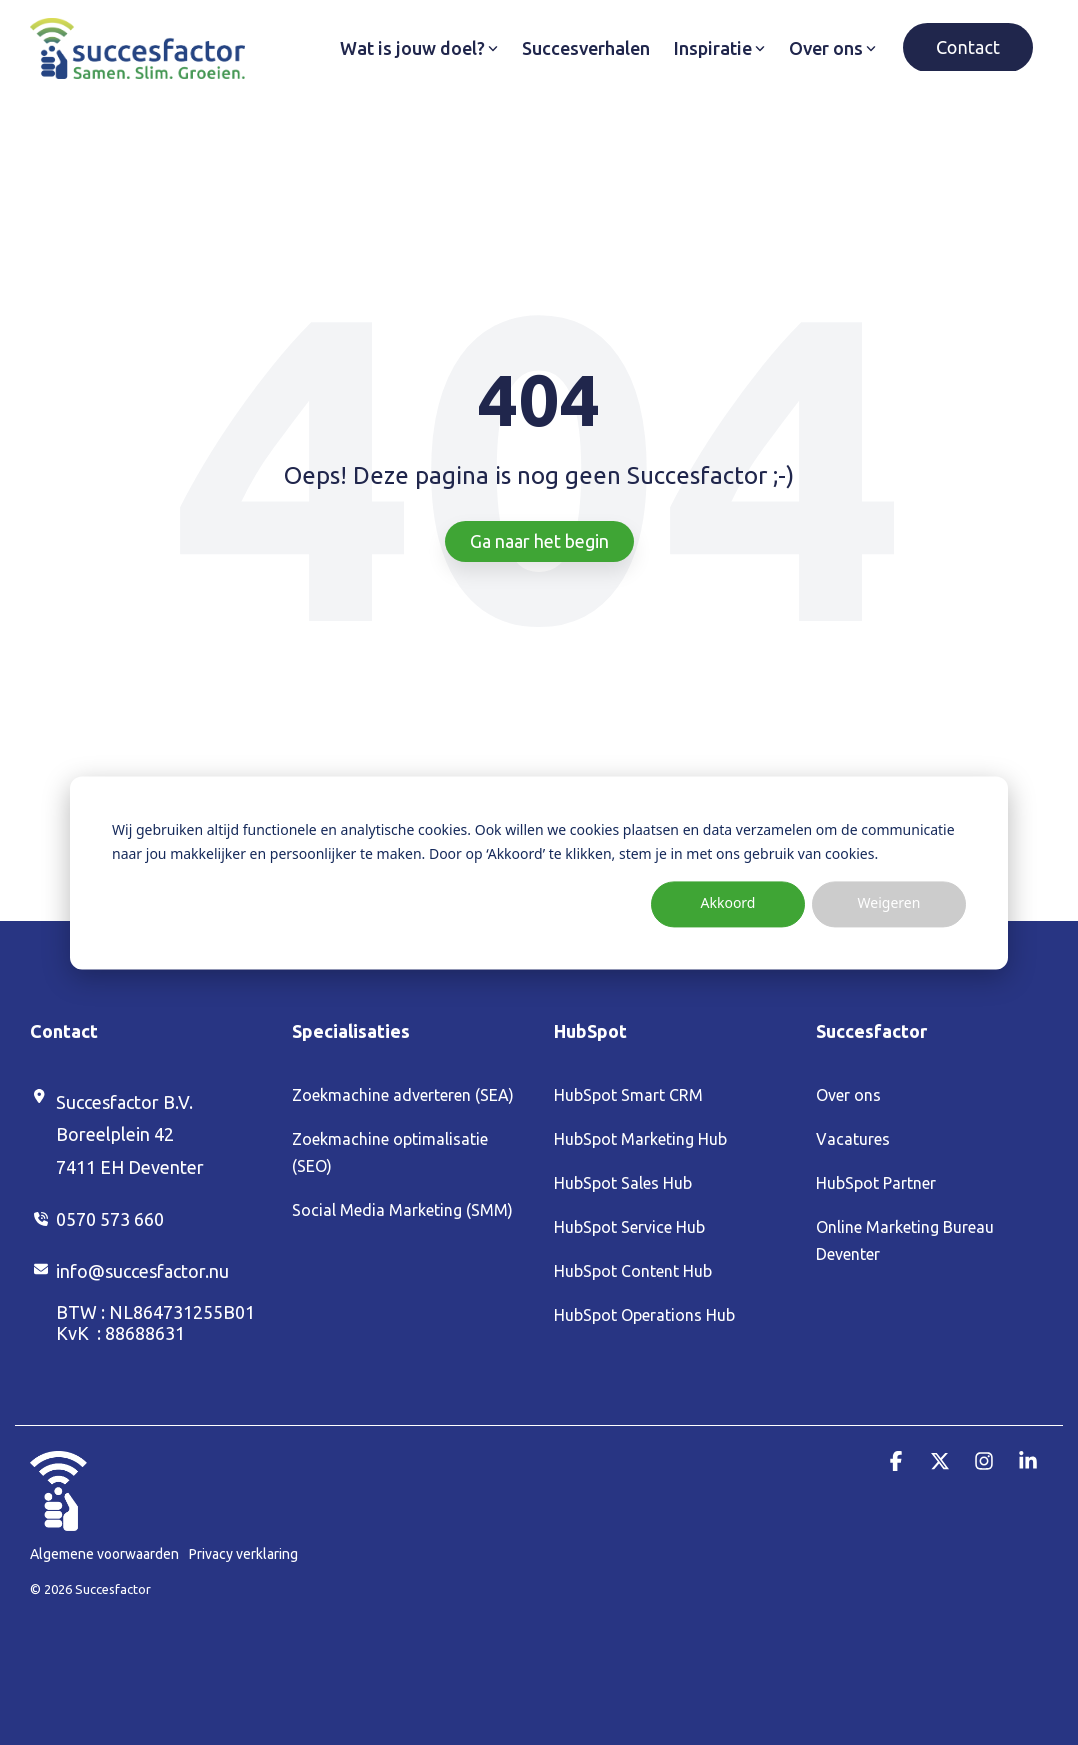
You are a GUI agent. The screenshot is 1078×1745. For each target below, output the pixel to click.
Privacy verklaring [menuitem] (243, 1554)
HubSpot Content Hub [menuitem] (633, 1271)
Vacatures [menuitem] (853, 1139)
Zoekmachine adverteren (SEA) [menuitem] (403, 1095)
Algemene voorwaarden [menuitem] (104, 1554)
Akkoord (728, 903)
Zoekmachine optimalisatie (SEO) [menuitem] (392, 1152)
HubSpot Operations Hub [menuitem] (644, 1315)
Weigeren (889, 903)
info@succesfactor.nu (142, 1271)
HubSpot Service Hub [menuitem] (629, 1227)
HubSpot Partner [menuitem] (876, 1183)
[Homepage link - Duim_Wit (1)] (58, 1520)
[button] (898, 1461)
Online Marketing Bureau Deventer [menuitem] (907, 1240)
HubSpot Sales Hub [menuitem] (623, 1183)
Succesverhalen (586, 48)
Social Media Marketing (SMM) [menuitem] (402, 1210)
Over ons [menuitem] (848, 1095)
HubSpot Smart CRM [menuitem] (628, 1095)
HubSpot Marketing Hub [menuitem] (640, 1139)
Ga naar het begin (539, 541)
